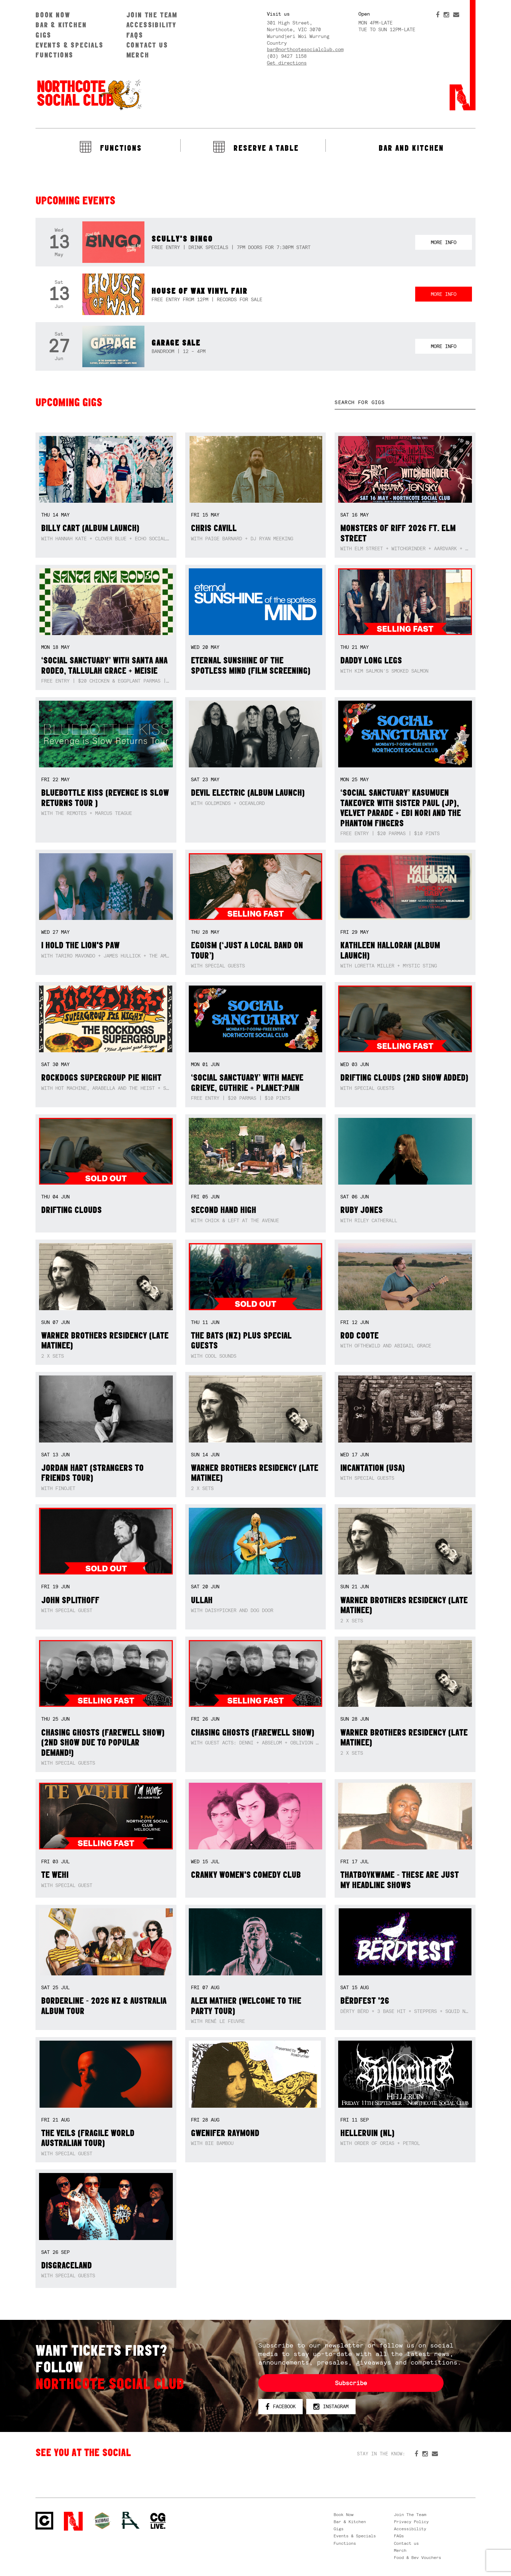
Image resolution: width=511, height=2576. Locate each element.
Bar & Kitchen (61, 25)
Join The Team (151, 15)
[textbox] (405, 402)
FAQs (134, 35)
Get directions (287, 63)
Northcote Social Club (88, 94)
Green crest (102, 2521)
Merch (137, 55)
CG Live (158, 2521)
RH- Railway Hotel (130, 2520)
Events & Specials (69, 45)
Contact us (147, 45)
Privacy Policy (411, 2522)
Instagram (330, 2406)
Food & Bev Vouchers (417, 2557)
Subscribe (351, 2383)
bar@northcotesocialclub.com (305, 49)
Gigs (43, 35)
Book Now (52, 15)
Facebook (280, 2406)
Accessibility (151, 25)
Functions (54, 55)
